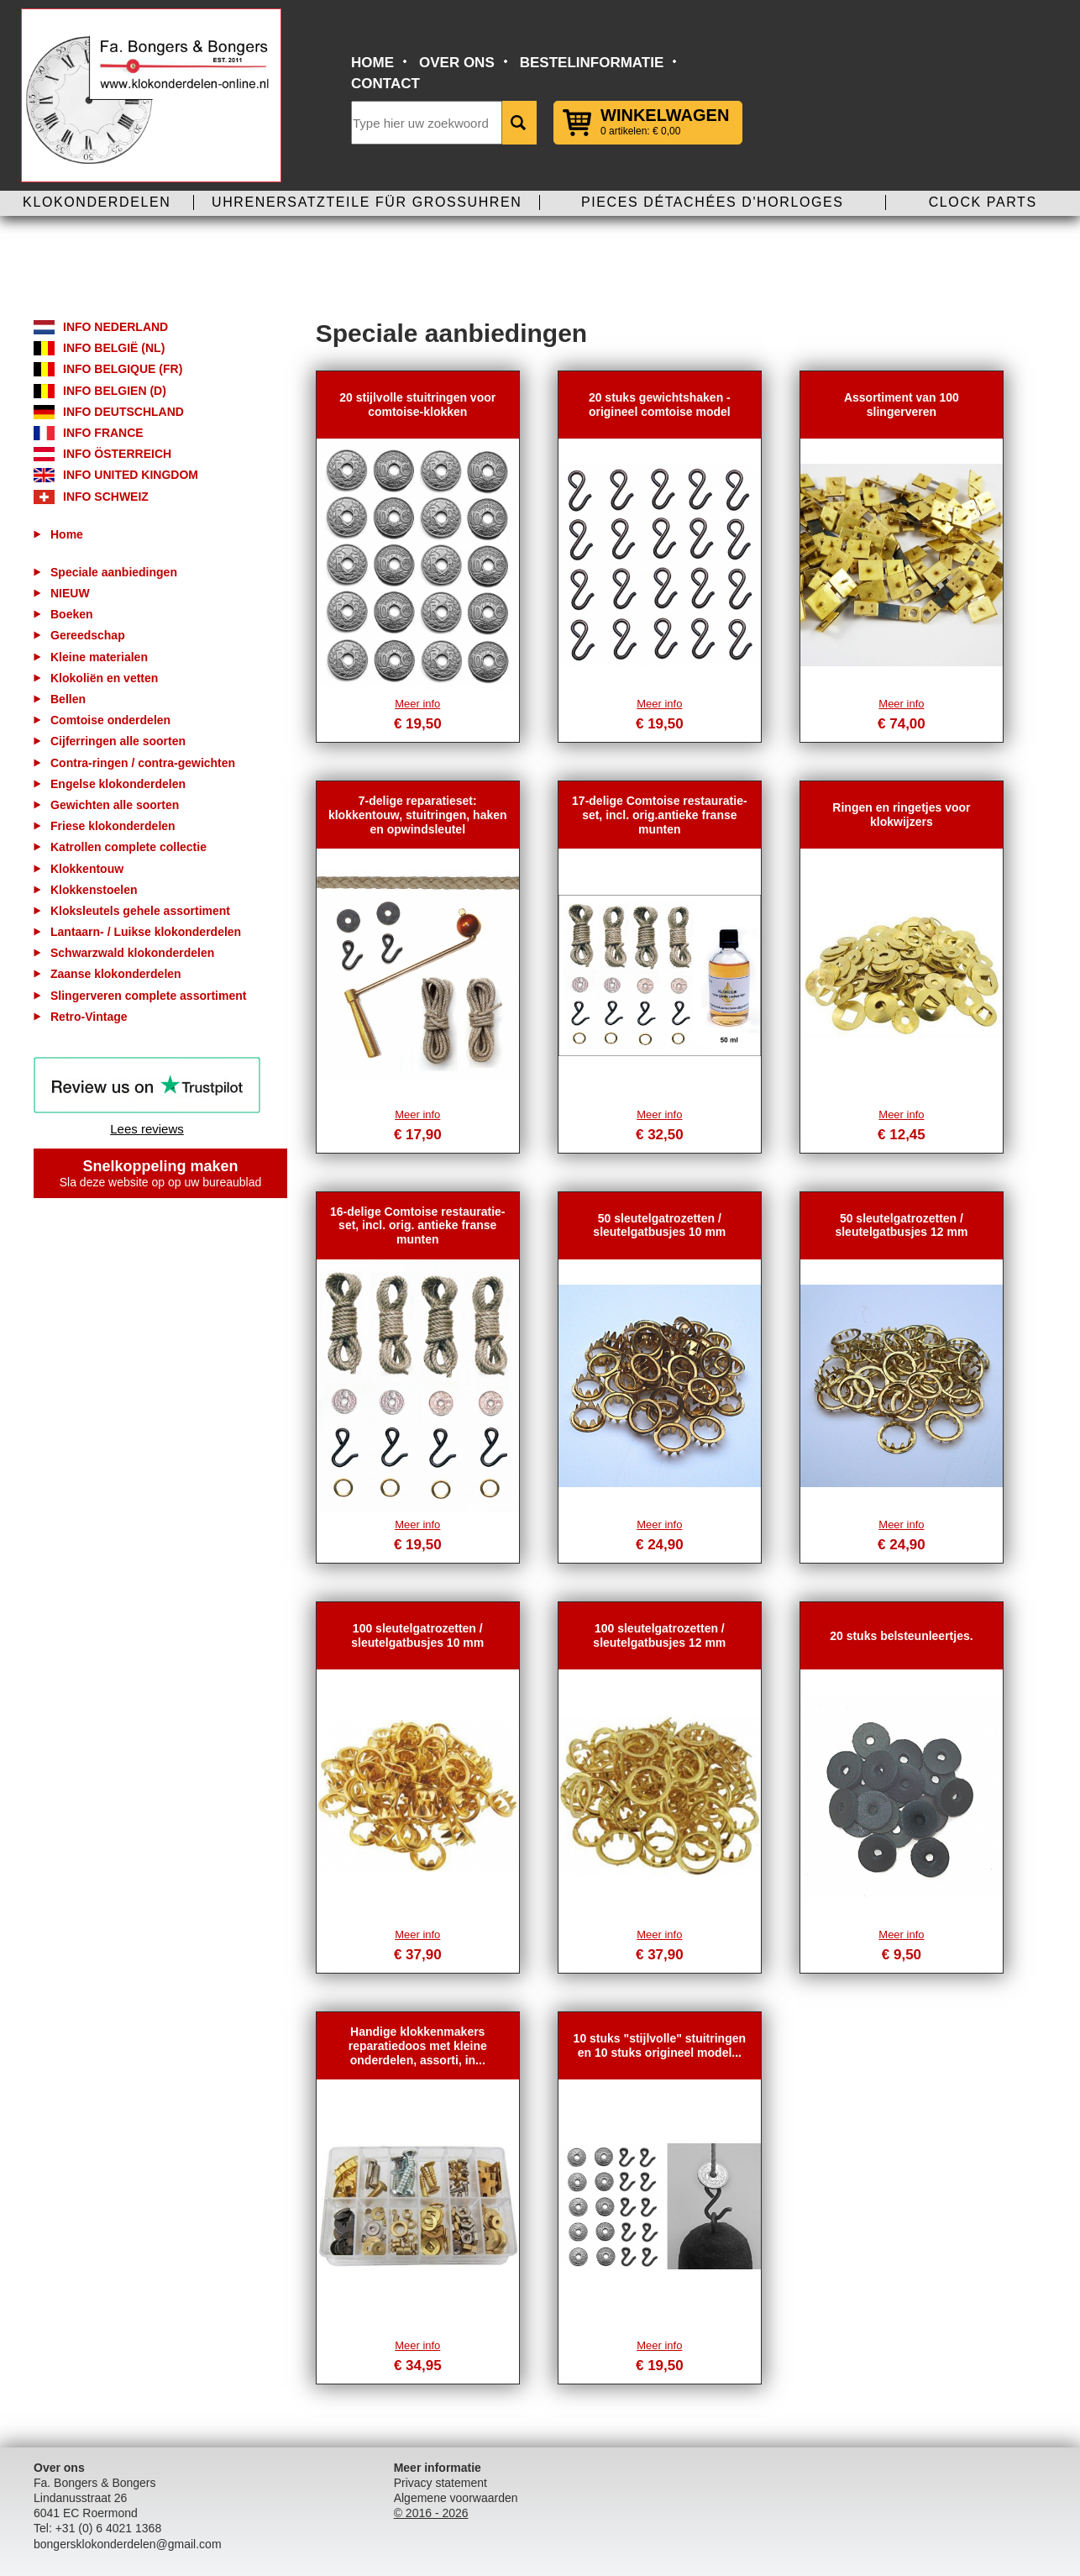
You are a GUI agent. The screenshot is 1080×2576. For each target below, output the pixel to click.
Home (372, 63)
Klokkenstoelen (93, 889)
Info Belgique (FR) (122, 369)
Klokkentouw (86, 868)
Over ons (457, 63)
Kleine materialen (99, 657)
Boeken (71, 614)
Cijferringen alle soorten (118, 741)
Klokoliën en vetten (104, 678)
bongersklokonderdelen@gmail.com (128, 2544)
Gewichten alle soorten (114, 805)
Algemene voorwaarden (456, 2498)
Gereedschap (87, 635)
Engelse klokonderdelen (118, 784)
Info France (103, 432)
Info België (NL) (114, 348)
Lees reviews (147, 1129)
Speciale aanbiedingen (113, 572)
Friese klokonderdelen (113, 826)
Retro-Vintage (89, 1016)
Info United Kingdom (130, 474)
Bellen (68, 699)
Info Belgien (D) (114, 390)
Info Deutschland (123, 411)
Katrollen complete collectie (128, 847)
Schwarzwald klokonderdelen (132, 952)
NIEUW (70, 593)
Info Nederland (115, 327)
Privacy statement (440, 2482)
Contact (385, 84)
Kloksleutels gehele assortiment (140, 910)
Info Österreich (117, 453)
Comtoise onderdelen (110, 720)
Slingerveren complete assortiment (148, 995)
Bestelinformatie (592, 63)
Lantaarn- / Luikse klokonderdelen (145, 931)
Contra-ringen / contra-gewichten (142, 763)
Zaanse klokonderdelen (115, 973)
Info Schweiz (106, 496)
